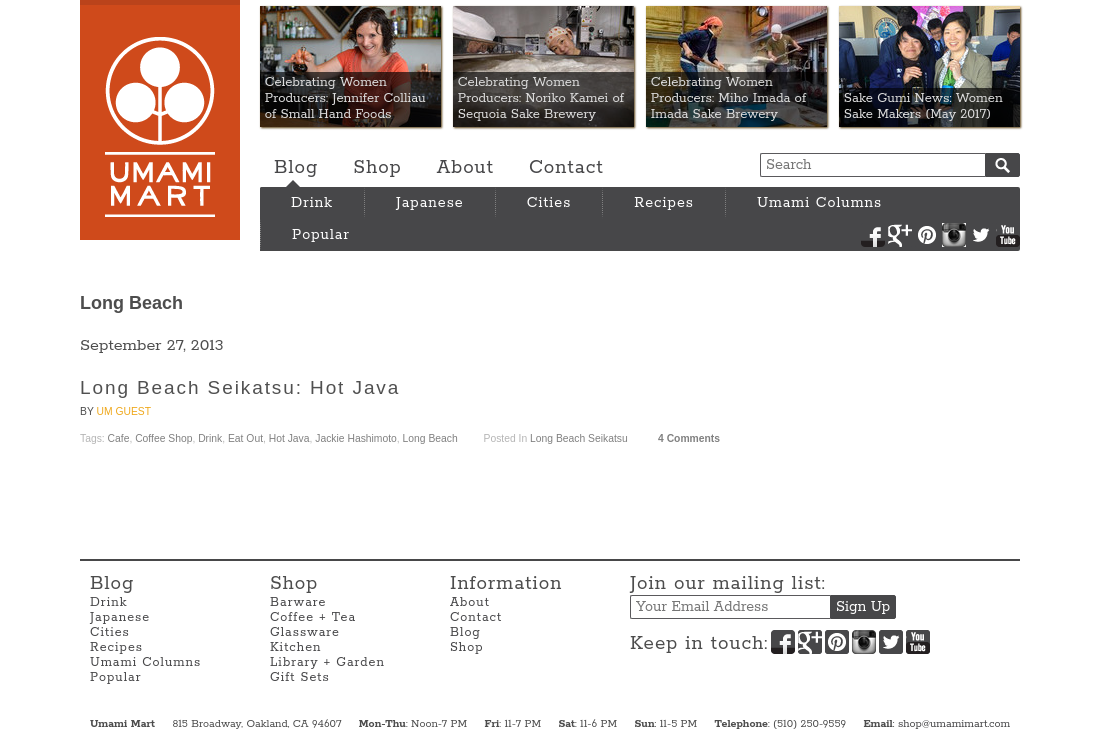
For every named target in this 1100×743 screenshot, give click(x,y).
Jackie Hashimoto (356, 438)
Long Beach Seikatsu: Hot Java (240, 387)
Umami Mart (160, 120)
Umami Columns (819, 203)
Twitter (981, 235)
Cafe (119, 438)
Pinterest (927, 235)
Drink (312, 203)
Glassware (305, 632)
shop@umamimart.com (954, 724)
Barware (298, 602)
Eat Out (245, 438)
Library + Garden (327, 662)
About (465, 168)
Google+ (900, 235)
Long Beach (430, 438)
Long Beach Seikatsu (579, 438)
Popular (321, 235)
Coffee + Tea (313, 617)
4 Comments (689, 438)
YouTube (1008, 235)
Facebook (873, 235)
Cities (549, 203)
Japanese (430, 203)
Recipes (664, 203)
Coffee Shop (163, 438)
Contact (566, 168)
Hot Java (289, 438)
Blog (296, 168)
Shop (377, 168)
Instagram (954, 235)
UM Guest (123, 411)
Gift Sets (300, 677)
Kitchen (296, 647)
